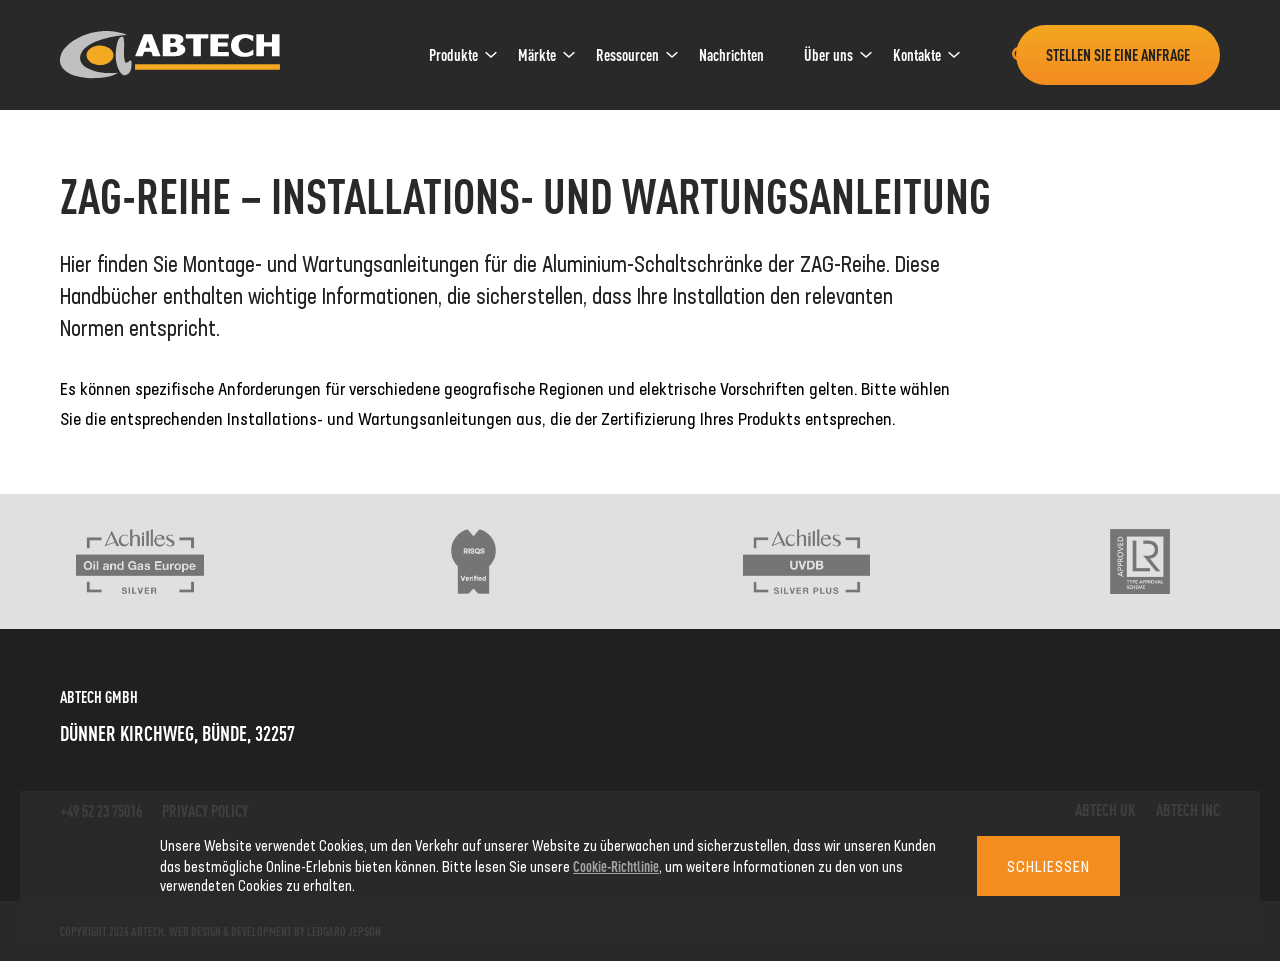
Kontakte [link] (917, 54)
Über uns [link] (828, 54)
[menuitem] (453, 55)
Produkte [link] (453, 54)
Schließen (1048, 866)
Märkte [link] (537, 54)
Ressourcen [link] (627, 54)
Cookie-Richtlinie (616, 865)
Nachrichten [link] (731, 54)
